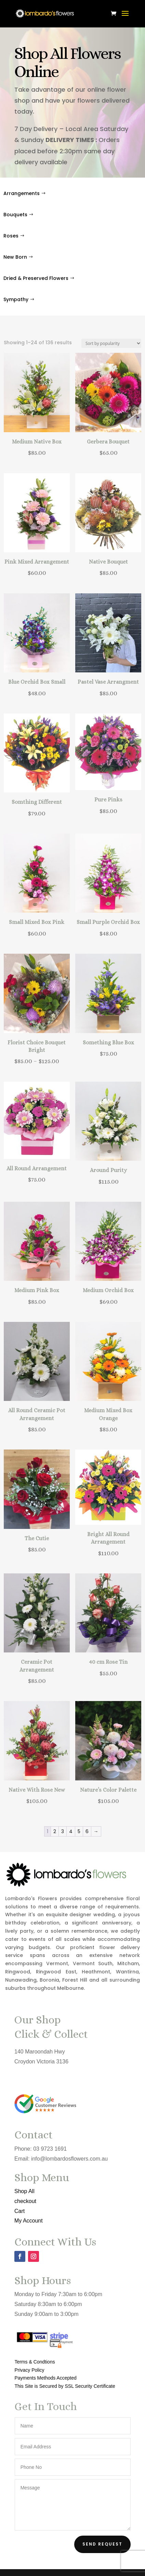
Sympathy (15, 299)
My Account (27, 2221)
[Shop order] (111, 343)
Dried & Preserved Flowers (35, 278)
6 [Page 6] (87, 1831)
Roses (10, 235)
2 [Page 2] (54, 1831)
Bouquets (15, 214)
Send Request (102, 2544)
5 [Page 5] (79, 1831)
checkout (24, 2201)
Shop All (24, 2191)
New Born (15, 257)
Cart (19, 2211)
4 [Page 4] (70, 1831)
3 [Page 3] (62, 1831)
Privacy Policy (29, 2370)
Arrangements (21, 193)
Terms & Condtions (34, 2362)
